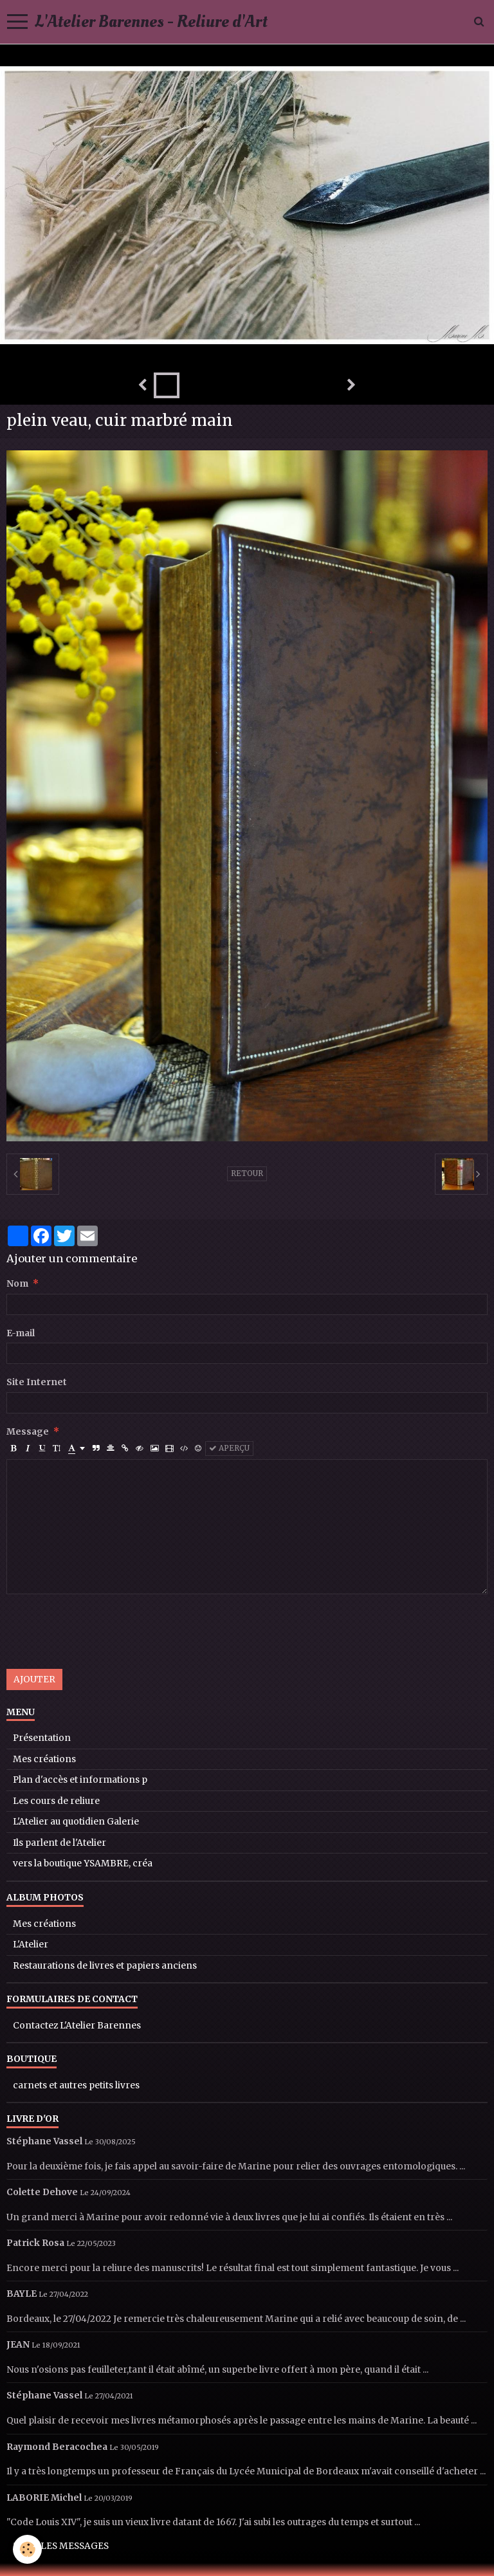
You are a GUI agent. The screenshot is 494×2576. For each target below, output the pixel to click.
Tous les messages (61, 2546)
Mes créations (44, 1759)
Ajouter (34, 1679)
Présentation (42, 1738)
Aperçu (229, 1448)
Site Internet (36, 1382)
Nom (17, 1283)
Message (27, 1431)
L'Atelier (30, 1944)
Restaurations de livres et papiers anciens (105, 1965)
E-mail (20, 1333)
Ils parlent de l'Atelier (59, 1842)
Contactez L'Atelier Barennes (77, 2025)
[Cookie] (27, 2549)
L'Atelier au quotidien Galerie (76, 1821)
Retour (247, 1173)
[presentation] (104, 1631)
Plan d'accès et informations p (80, 1779)
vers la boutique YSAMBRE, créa (82, 1863)
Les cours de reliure (56, 1801)
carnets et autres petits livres (76, 2085)
